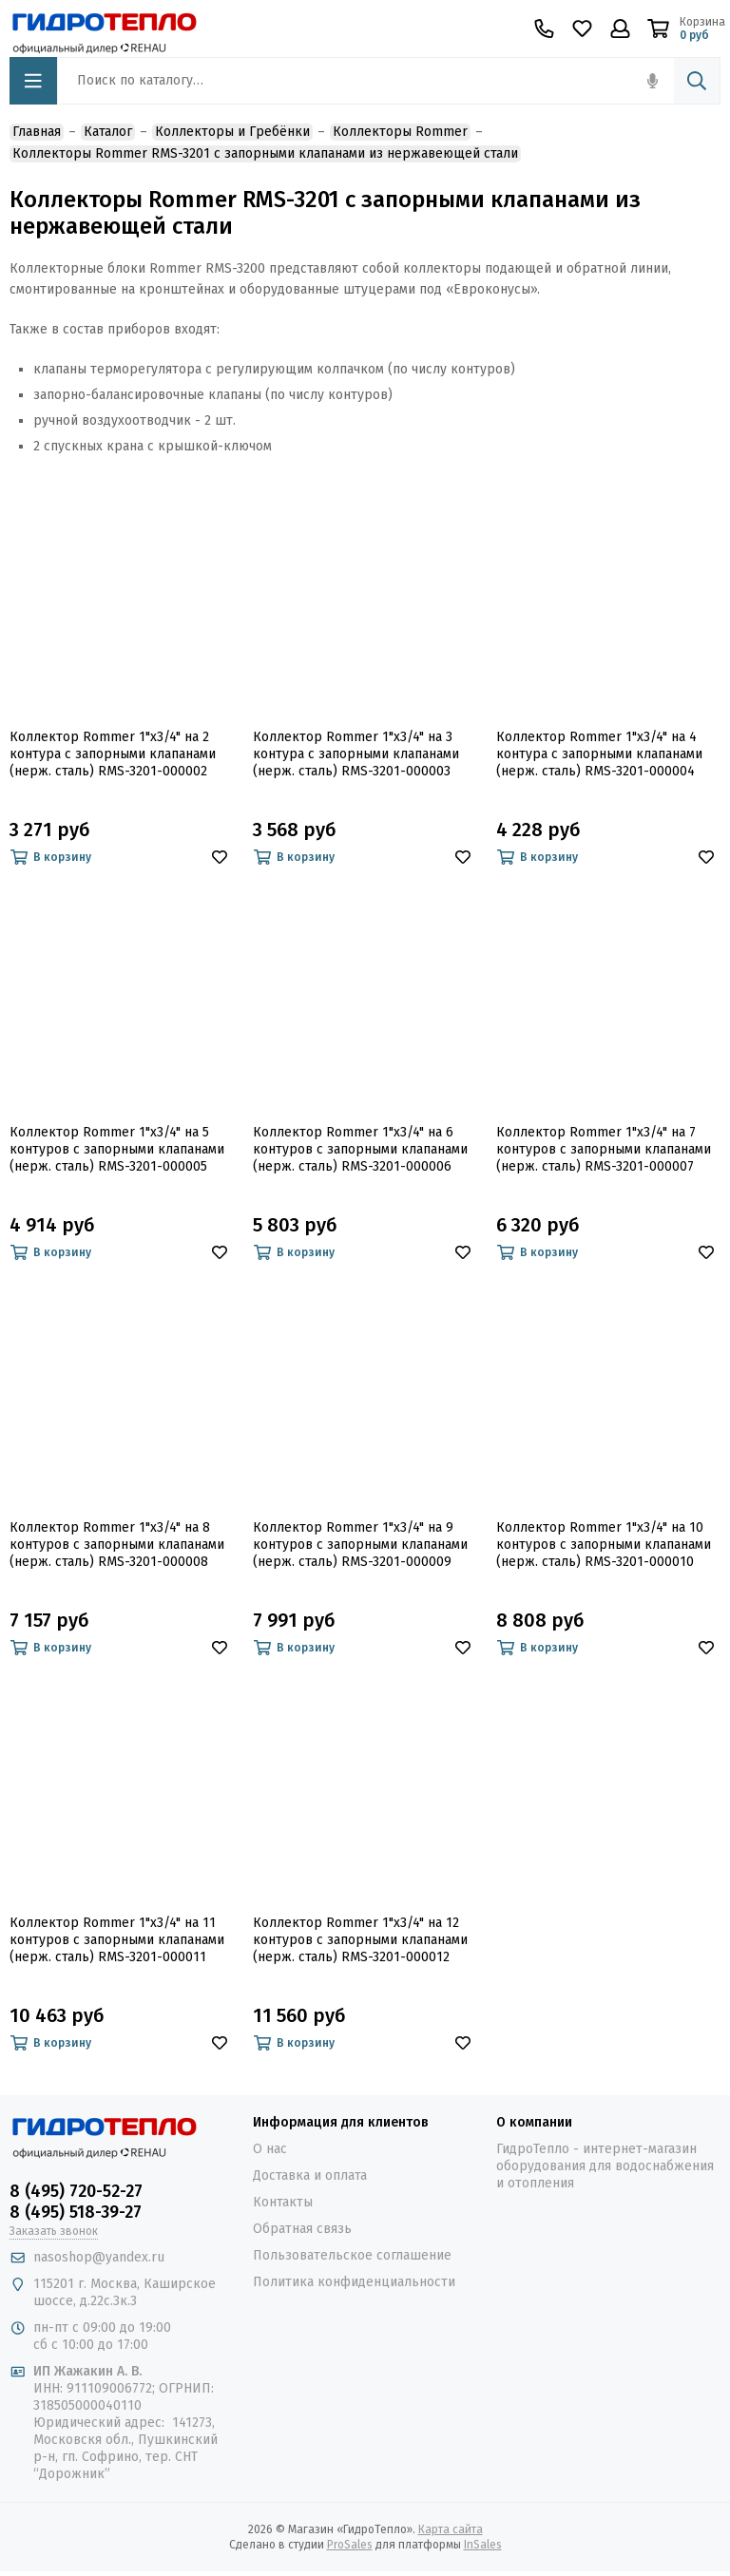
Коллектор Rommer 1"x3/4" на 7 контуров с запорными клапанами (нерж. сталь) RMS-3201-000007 (603, 1149)
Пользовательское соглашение (352, 2255)
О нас (270, 2149)
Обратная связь (302, 2229)
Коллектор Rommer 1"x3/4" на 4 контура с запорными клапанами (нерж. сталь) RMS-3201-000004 (599, 754)
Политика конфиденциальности (354, 2282)
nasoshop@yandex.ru (98, 2257)
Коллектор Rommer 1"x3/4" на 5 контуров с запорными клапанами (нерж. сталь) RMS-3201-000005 (117, 1149)
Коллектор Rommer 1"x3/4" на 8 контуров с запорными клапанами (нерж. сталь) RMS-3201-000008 (117, 1544)
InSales (483, 2544)
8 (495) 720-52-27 (76, 2191)
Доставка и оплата (310, 2175)
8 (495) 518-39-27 (76, 2212)
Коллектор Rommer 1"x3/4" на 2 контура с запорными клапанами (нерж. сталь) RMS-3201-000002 (113, 754)
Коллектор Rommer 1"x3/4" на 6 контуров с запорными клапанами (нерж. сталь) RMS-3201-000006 (360, 1149)
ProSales (350, 2544)
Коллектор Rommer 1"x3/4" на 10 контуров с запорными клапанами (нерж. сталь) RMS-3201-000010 (603, 1544)
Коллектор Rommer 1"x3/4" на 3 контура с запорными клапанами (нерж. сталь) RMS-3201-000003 (356, 754)
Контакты (283, 2202)
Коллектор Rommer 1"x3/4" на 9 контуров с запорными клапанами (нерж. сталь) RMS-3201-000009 (360, 1544)
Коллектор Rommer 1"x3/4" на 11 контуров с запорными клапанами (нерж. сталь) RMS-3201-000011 (117, 1940)
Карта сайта (450, 2529)
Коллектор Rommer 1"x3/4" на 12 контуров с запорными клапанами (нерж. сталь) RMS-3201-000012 (360, 1940)
